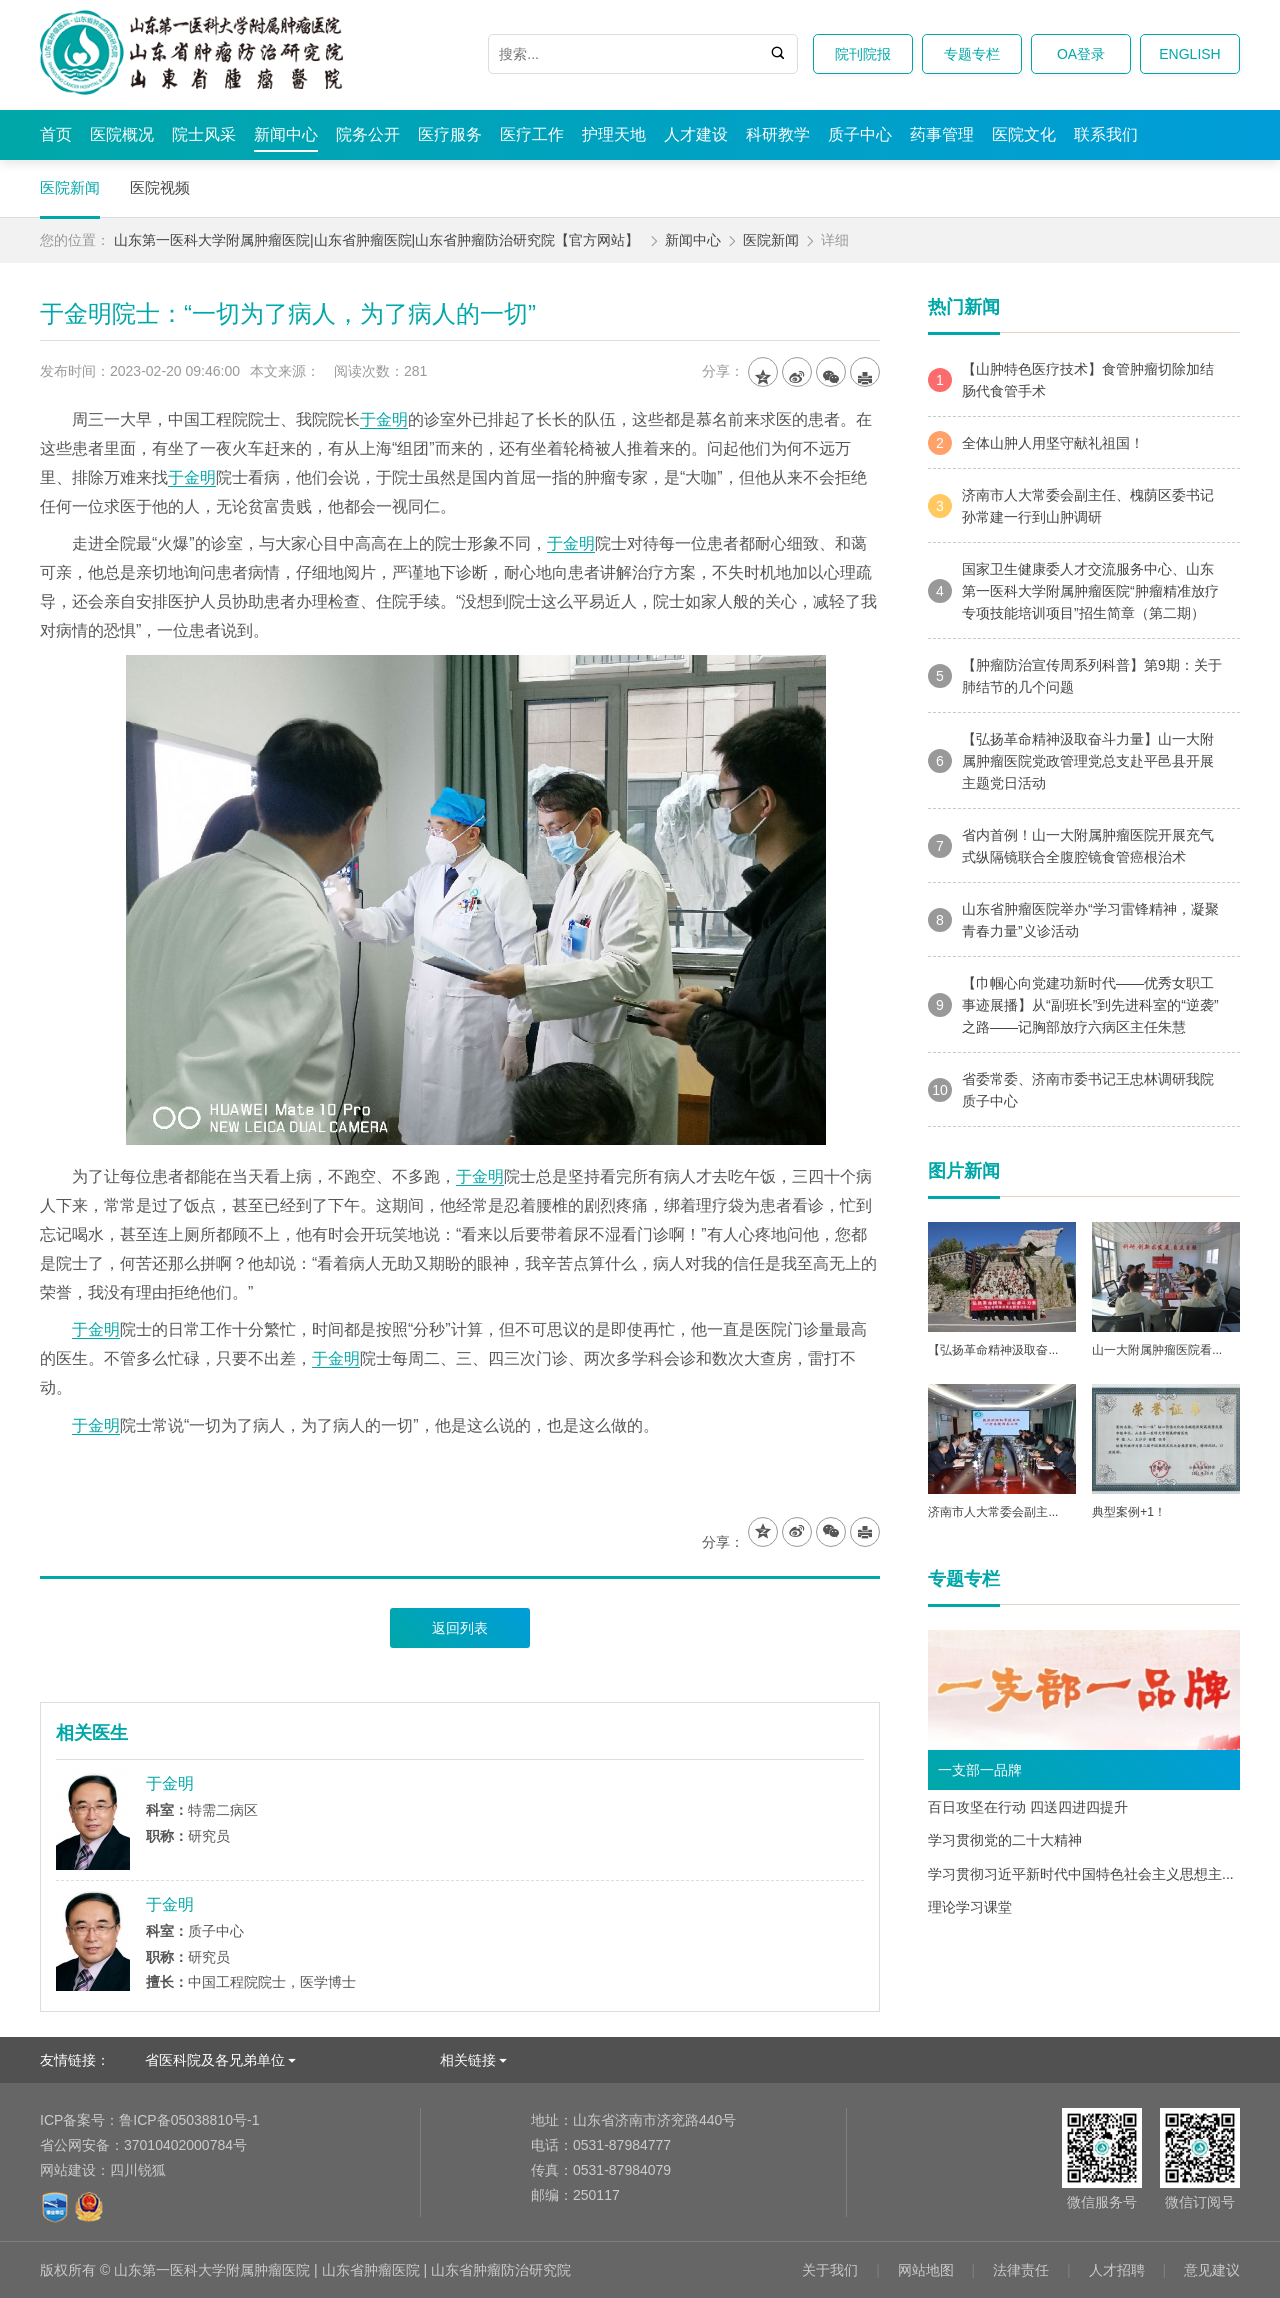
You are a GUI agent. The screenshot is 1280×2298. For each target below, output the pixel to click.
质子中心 (860, 134)
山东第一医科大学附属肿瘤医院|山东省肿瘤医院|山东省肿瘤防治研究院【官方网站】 (376, 240)
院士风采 (204, 134)
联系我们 (1106, 134)
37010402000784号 (143, 2145)
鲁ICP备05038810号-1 (149, 2120)
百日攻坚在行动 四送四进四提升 (1028, 1807)
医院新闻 (70, 187)
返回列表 (460, 1628)
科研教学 (778, 134)
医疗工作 (532, 134)
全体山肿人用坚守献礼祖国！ (1036, 443)
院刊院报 (863, 54)
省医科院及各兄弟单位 (215, 2060)
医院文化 (1024, 134)
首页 (56, 134)
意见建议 (1212, 2270)
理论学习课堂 (970, 1907)
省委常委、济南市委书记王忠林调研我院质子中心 (1071, 1090)
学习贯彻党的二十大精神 (1005, 1840)
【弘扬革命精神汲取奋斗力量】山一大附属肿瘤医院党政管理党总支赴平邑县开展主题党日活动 (1071, 761)
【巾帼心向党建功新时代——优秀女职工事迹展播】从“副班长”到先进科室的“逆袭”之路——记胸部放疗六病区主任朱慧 (1073, 1005)
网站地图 (926, 2270)
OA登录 (1081, 54)
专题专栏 (972, 54)
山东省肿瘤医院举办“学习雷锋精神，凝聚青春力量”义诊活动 (1073, 920)
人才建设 (696, 134)
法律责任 (1021, 2270)
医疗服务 (450, 134)
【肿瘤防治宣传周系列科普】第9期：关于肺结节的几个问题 (1075, 676)
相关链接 (468, 2060)
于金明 (384, 419)
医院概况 (122, 134)
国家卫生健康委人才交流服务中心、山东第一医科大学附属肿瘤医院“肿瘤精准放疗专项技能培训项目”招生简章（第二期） (1073, 591)
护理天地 (614, 134)
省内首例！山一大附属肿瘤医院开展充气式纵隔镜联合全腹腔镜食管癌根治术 (1071, 846)
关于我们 (830, 2270)
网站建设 (68, 2170)
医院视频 (160, 187)
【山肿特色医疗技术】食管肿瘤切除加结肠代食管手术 (1071, 380)
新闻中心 (286, 134)
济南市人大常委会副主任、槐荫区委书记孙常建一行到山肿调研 (1071, 506)
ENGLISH (1189, 54)
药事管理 (942, 134)
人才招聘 (1117, 2270)
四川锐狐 (138, 2170)
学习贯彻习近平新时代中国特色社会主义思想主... (1081, 1874)
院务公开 (368, 134)
